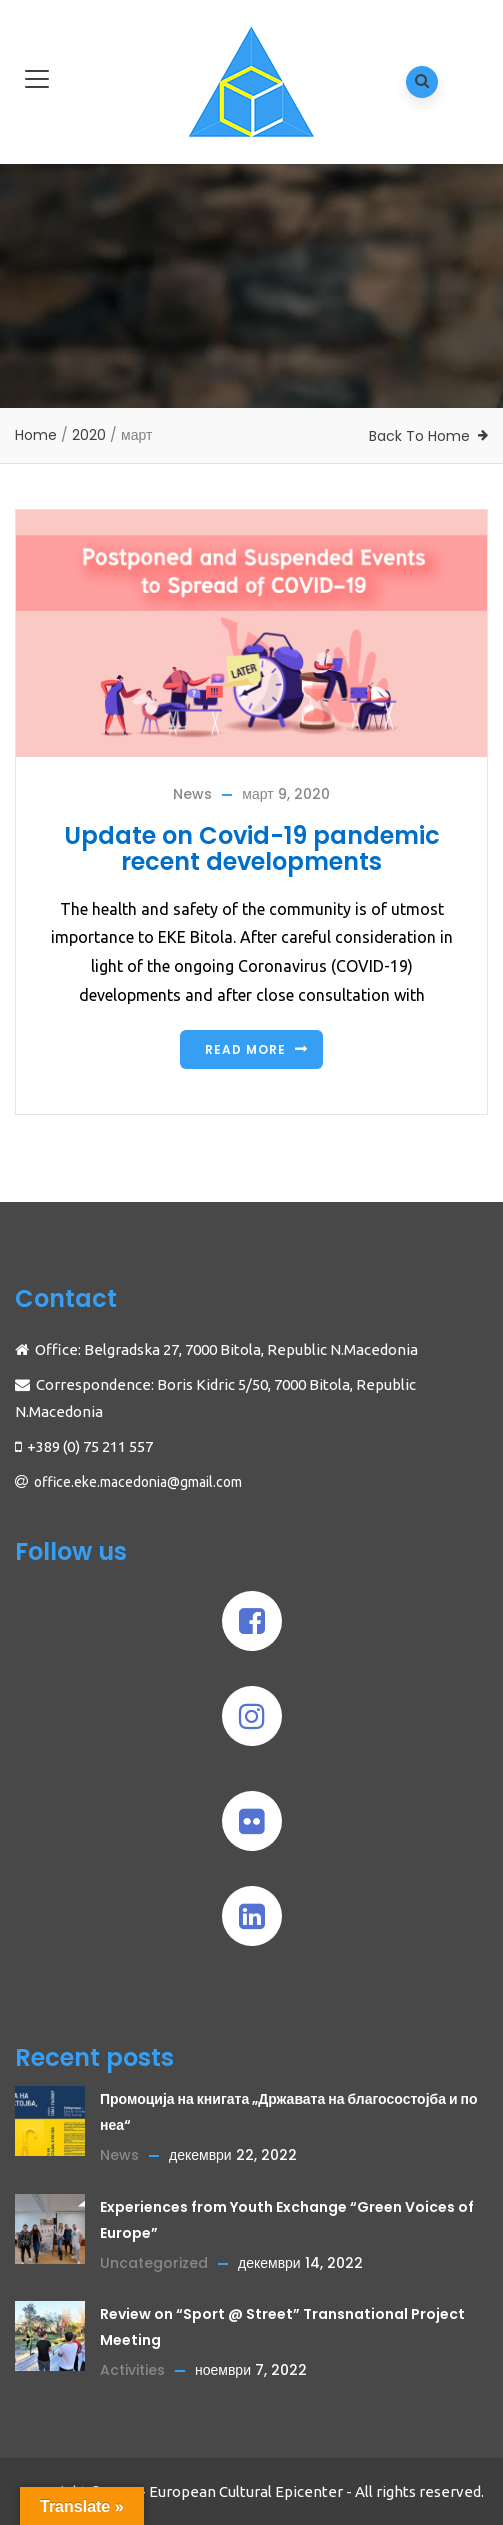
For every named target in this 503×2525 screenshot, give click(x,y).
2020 (89, 435)
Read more (245, 1049)
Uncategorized (154, 2263)
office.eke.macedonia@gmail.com (138, 1482)
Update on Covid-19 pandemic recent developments (252, 848)
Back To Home (419, 436)
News (192, 794)
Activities (132, 2370)
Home (36, 435)
